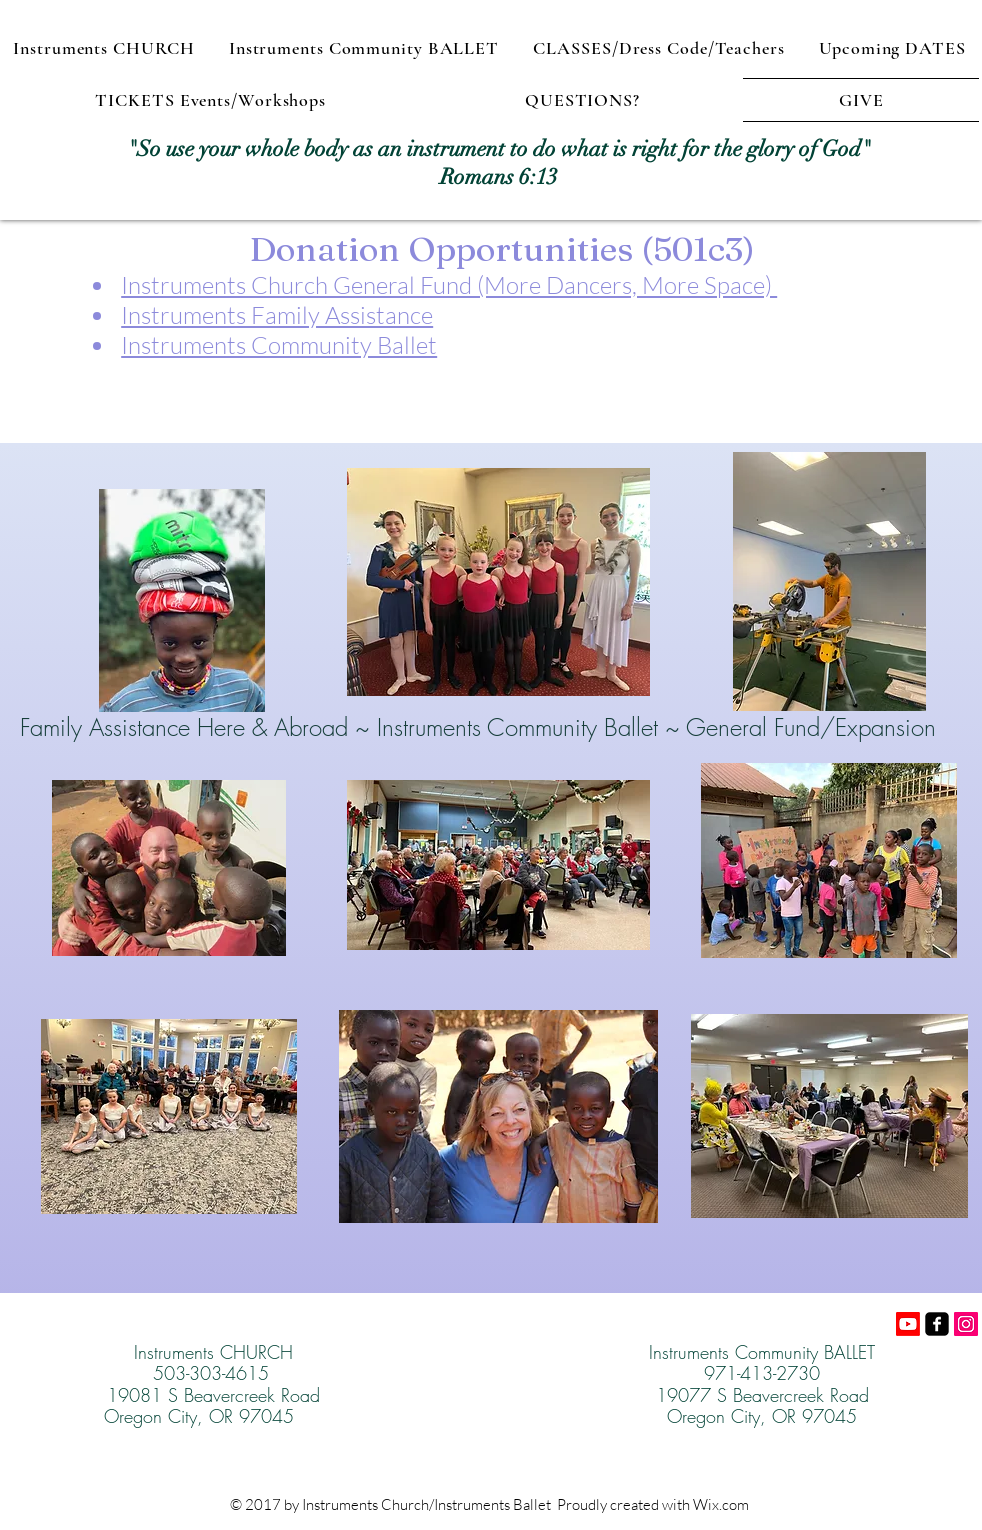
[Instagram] (966, 1324)
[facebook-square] (937, 1324)
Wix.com (721, 1504)
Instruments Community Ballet (279, 345)
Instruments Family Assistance (277, 315)
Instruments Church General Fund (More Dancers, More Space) (449, 285)
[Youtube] (908, 1324)
